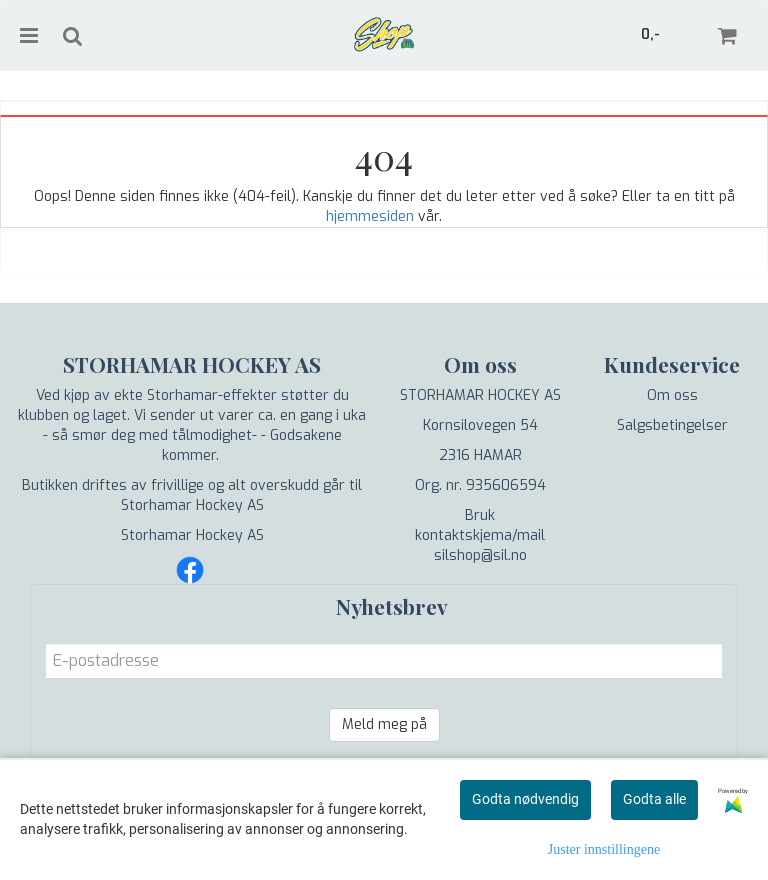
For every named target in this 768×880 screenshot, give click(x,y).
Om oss (672, 395)
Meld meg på (384, 724)
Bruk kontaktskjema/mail (480, 525)
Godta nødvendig (525, 799)
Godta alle (654, 799)
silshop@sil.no (480, 555)
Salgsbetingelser (672, 425)
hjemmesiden (370, 216)
